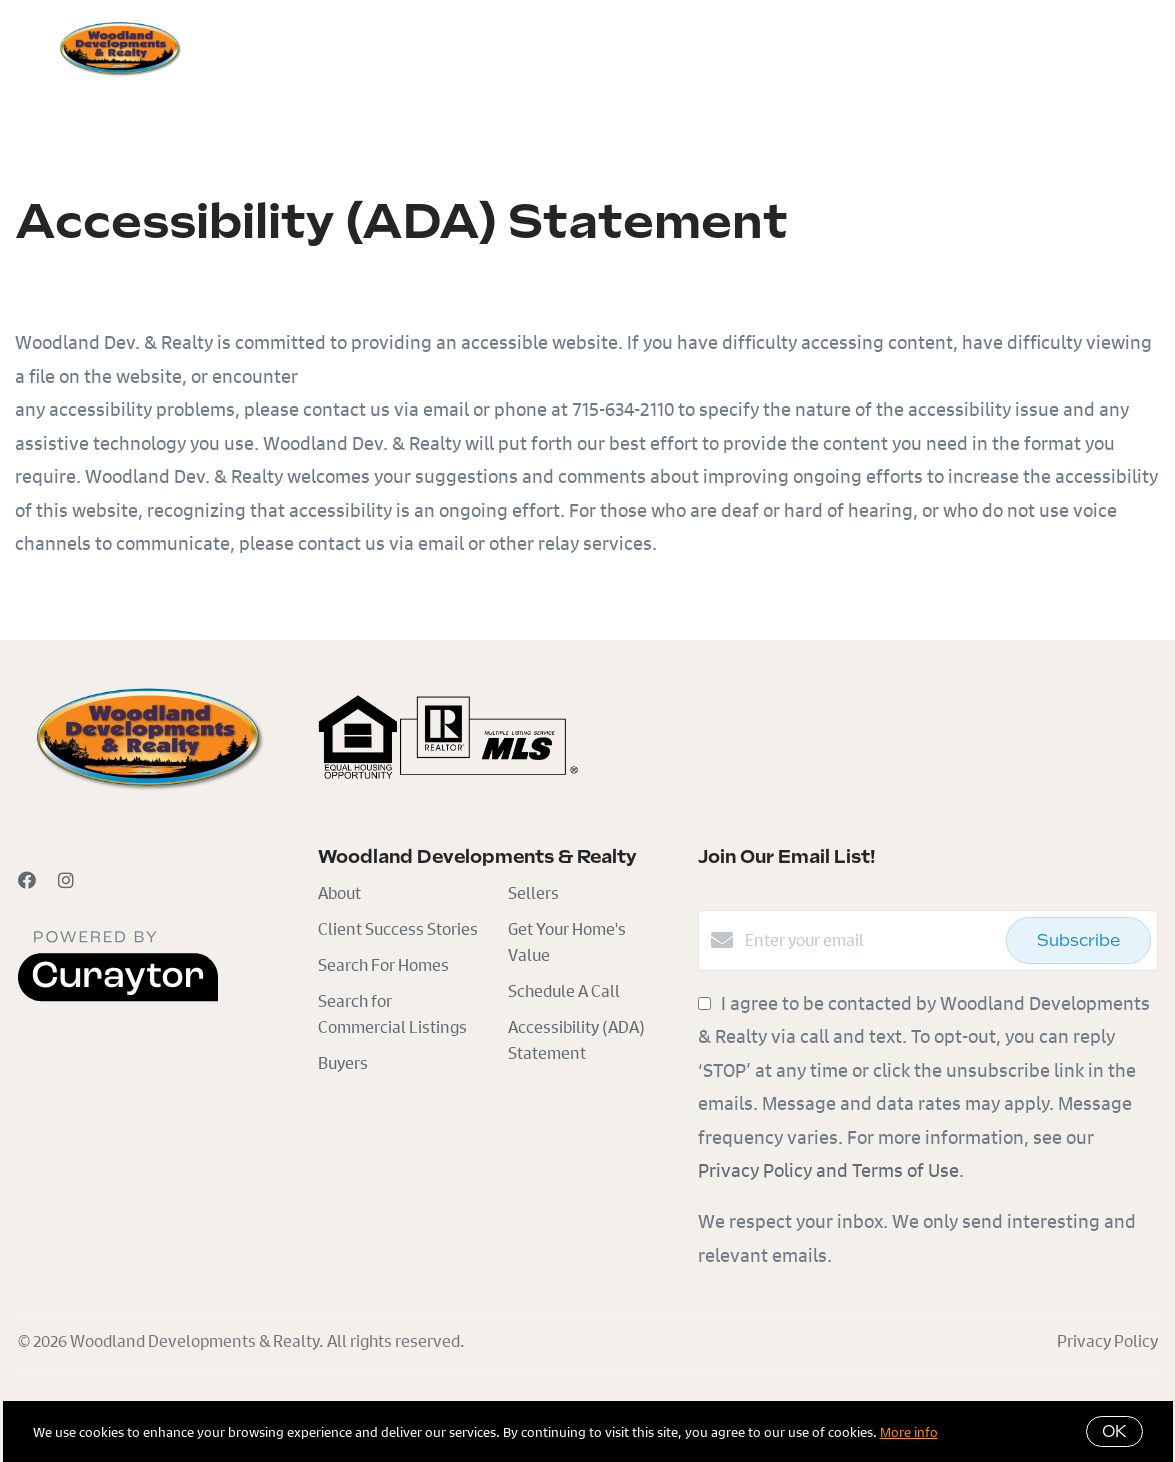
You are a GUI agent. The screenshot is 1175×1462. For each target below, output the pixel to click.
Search (454, 47)
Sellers (364, 47)
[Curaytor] (118, 995)
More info (909, 1431)
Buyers (273, 47)
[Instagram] (66, 880)
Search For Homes (383, 964)
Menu (924, 50)
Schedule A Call (564, 990)
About (339, 892)
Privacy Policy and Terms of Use (828, 1170)
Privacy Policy (1107, 1340)
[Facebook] (27, 880)
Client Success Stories (398, 928)
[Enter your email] (870, 940)
